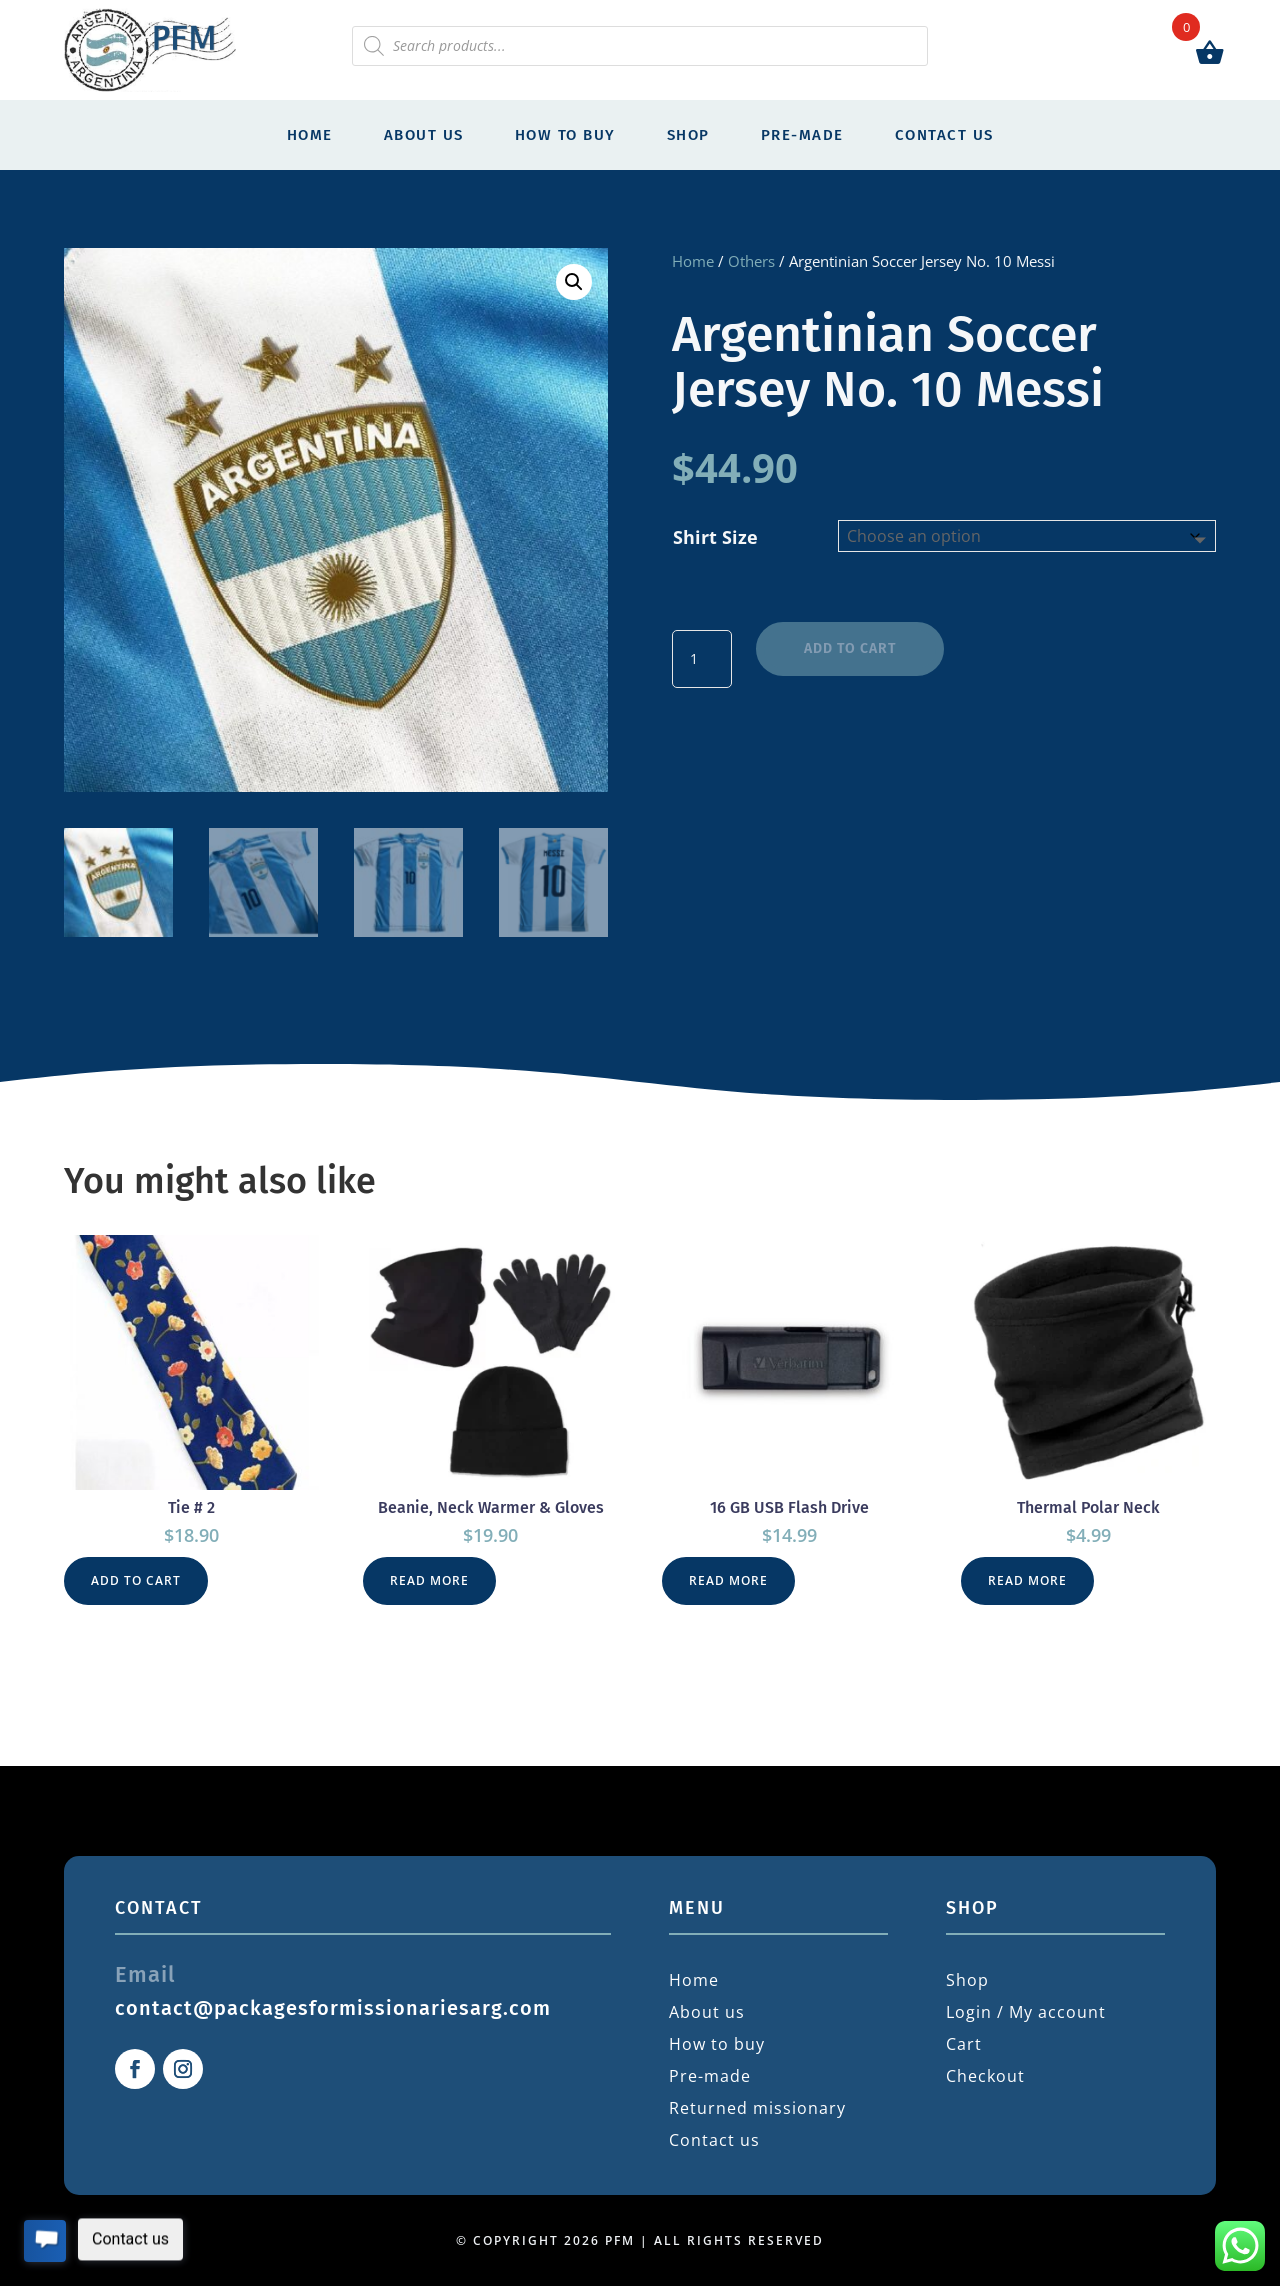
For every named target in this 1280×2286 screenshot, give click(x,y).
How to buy (565, 135)
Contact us (944, 135)
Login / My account (1026, 2012)
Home (310, 135)
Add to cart (850, 648)
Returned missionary (757, 2108)
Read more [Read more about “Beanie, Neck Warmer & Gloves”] (429, 1580)
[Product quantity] (702, 659)
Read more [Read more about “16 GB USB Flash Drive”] (728, 1580)
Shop (688, 135)
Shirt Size (715, 537)
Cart (964, 2044)
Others (751, 261)
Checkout (985, 2076)
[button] (574, 282)
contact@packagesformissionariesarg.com (333, 2008)
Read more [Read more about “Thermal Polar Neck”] (1027, 1580)
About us (424, 135)
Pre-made (802, 135)
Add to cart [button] (136, 1580)
